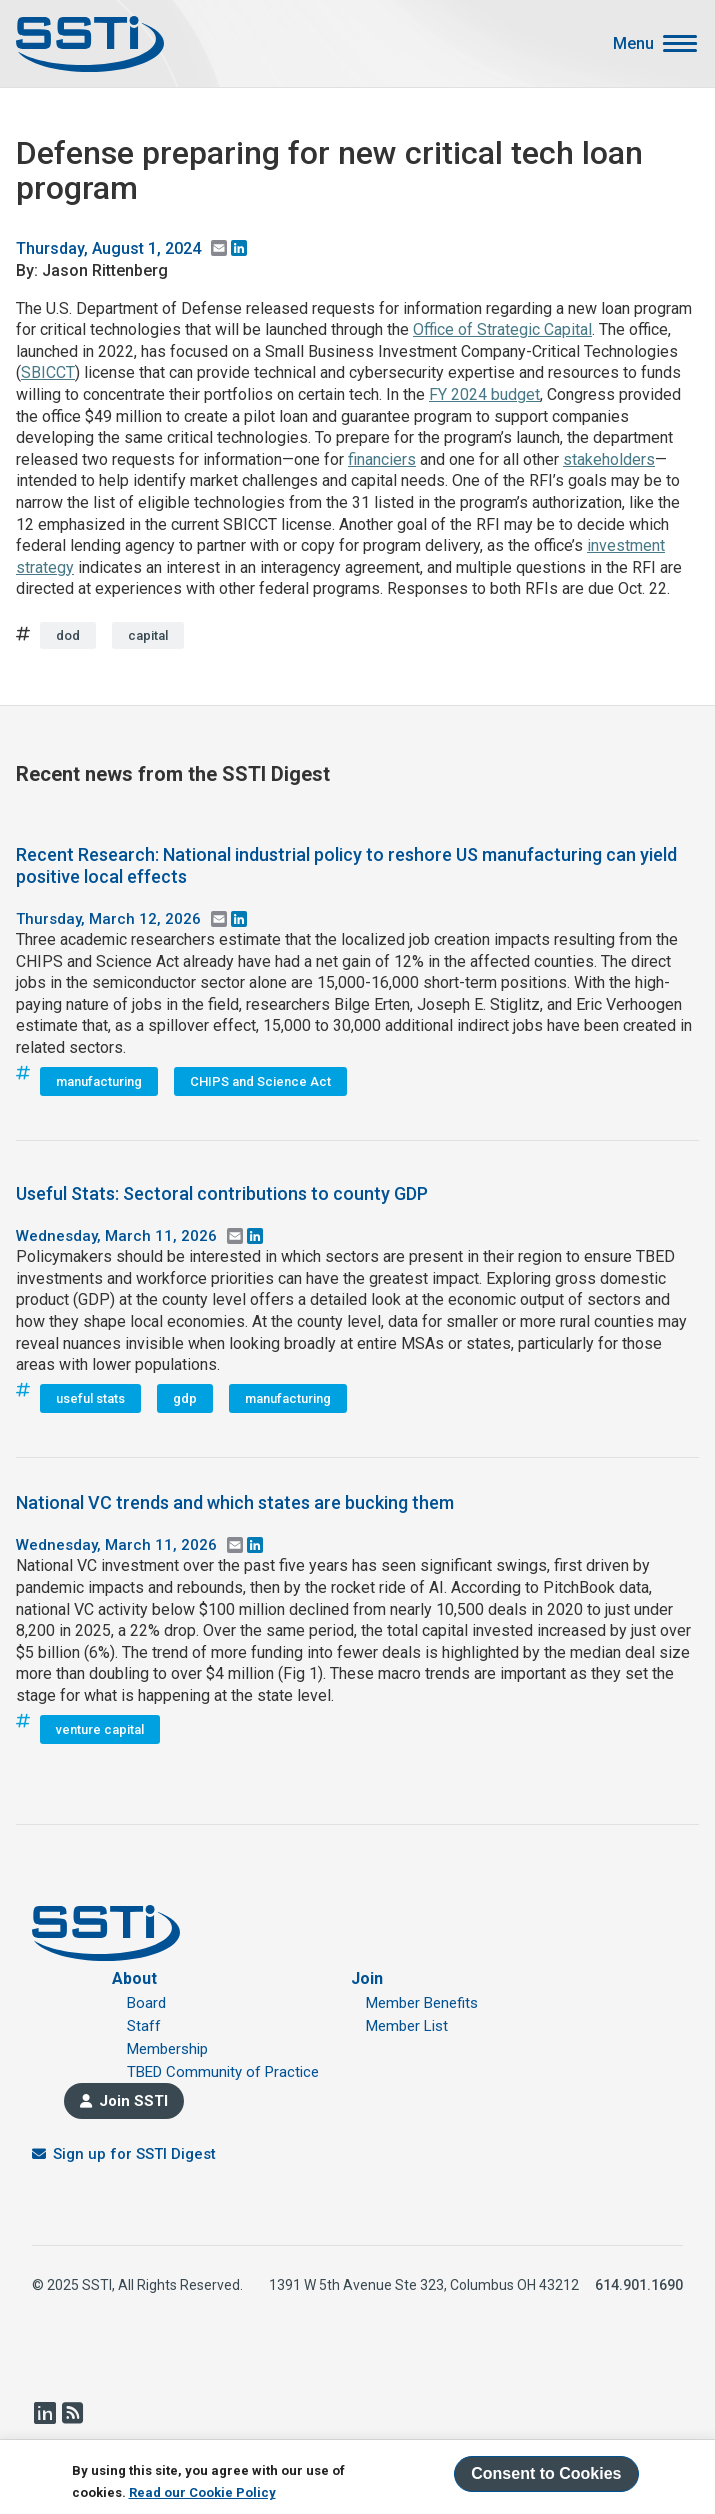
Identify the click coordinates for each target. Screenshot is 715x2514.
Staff (144, 2026)
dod (68, 635)
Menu (633, 44)
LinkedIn (44, 2413)
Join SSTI (133, 2101)
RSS (72, 2413)
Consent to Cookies (546, 2473)
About (134, 1978)
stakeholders (609, 459)
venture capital (100, 1729)
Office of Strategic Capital (502, 329)
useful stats (90, 1398)
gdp (185, 1398)
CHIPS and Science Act (260, 1081)
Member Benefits (422, 2003)
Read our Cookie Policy (202, 2492)
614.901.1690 (639, 2285)
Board (146, 2003)
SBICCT (48, 372)
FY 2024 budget (484, 394)
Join (367, 1978)
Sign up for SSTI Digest (134, 2154)
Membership (167, 2049)
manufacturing (99, 1081)
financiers (382, 459)
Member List (407, 2026)
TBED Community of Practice (223, 2072)
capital (148, 635)
